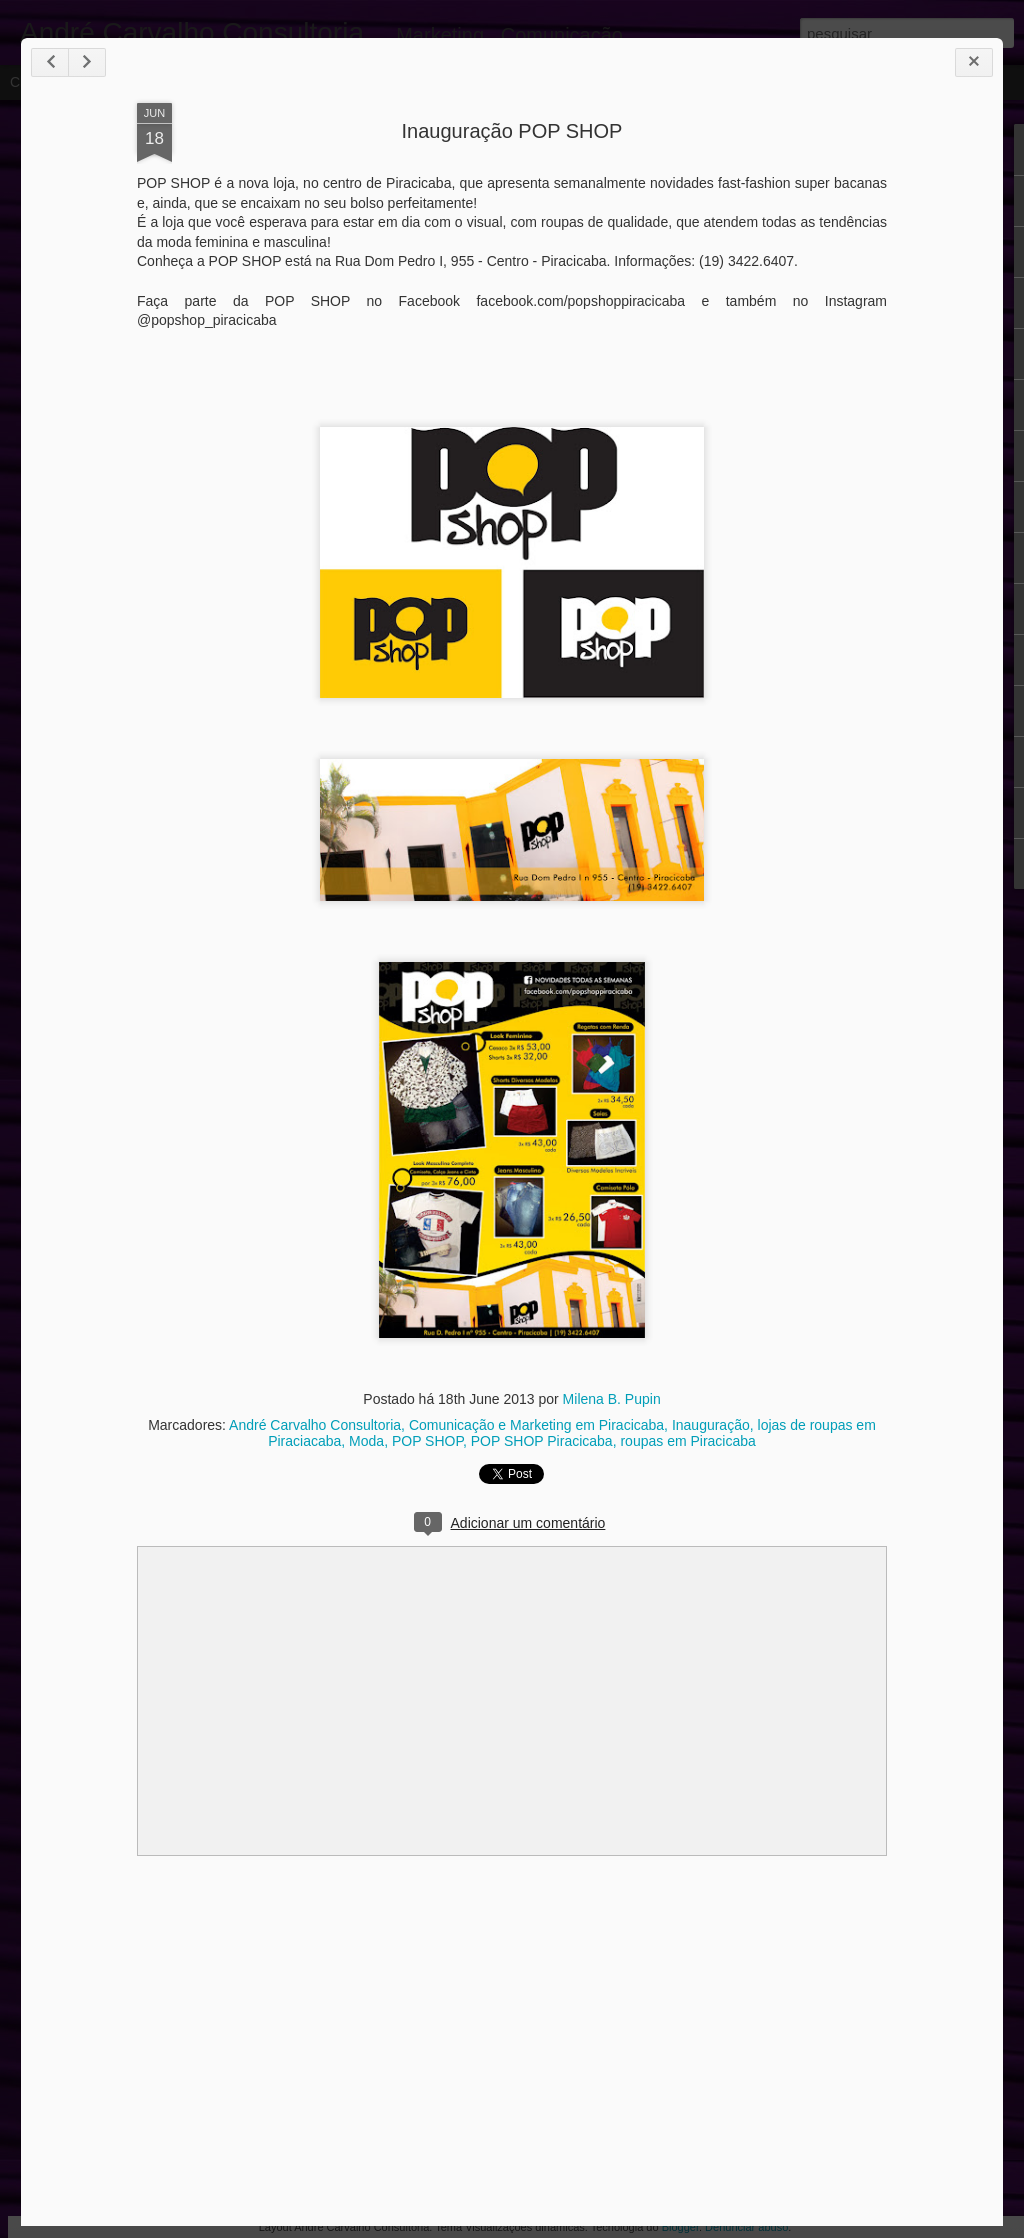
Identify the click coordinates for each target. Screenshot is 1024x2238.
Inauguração (711, 1425)
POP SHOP (427, 1441)
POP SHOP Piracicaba (542, 1441)
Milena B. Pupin (612, 1399)
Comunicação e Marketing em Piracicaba (536, 1425)
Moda (366, 1441)
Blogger (680, 2227)
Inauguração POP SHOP (512, 131)
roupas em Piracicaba (687, 1441)
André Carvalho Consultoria (315, 1425)
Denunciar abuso (746, 2227)
